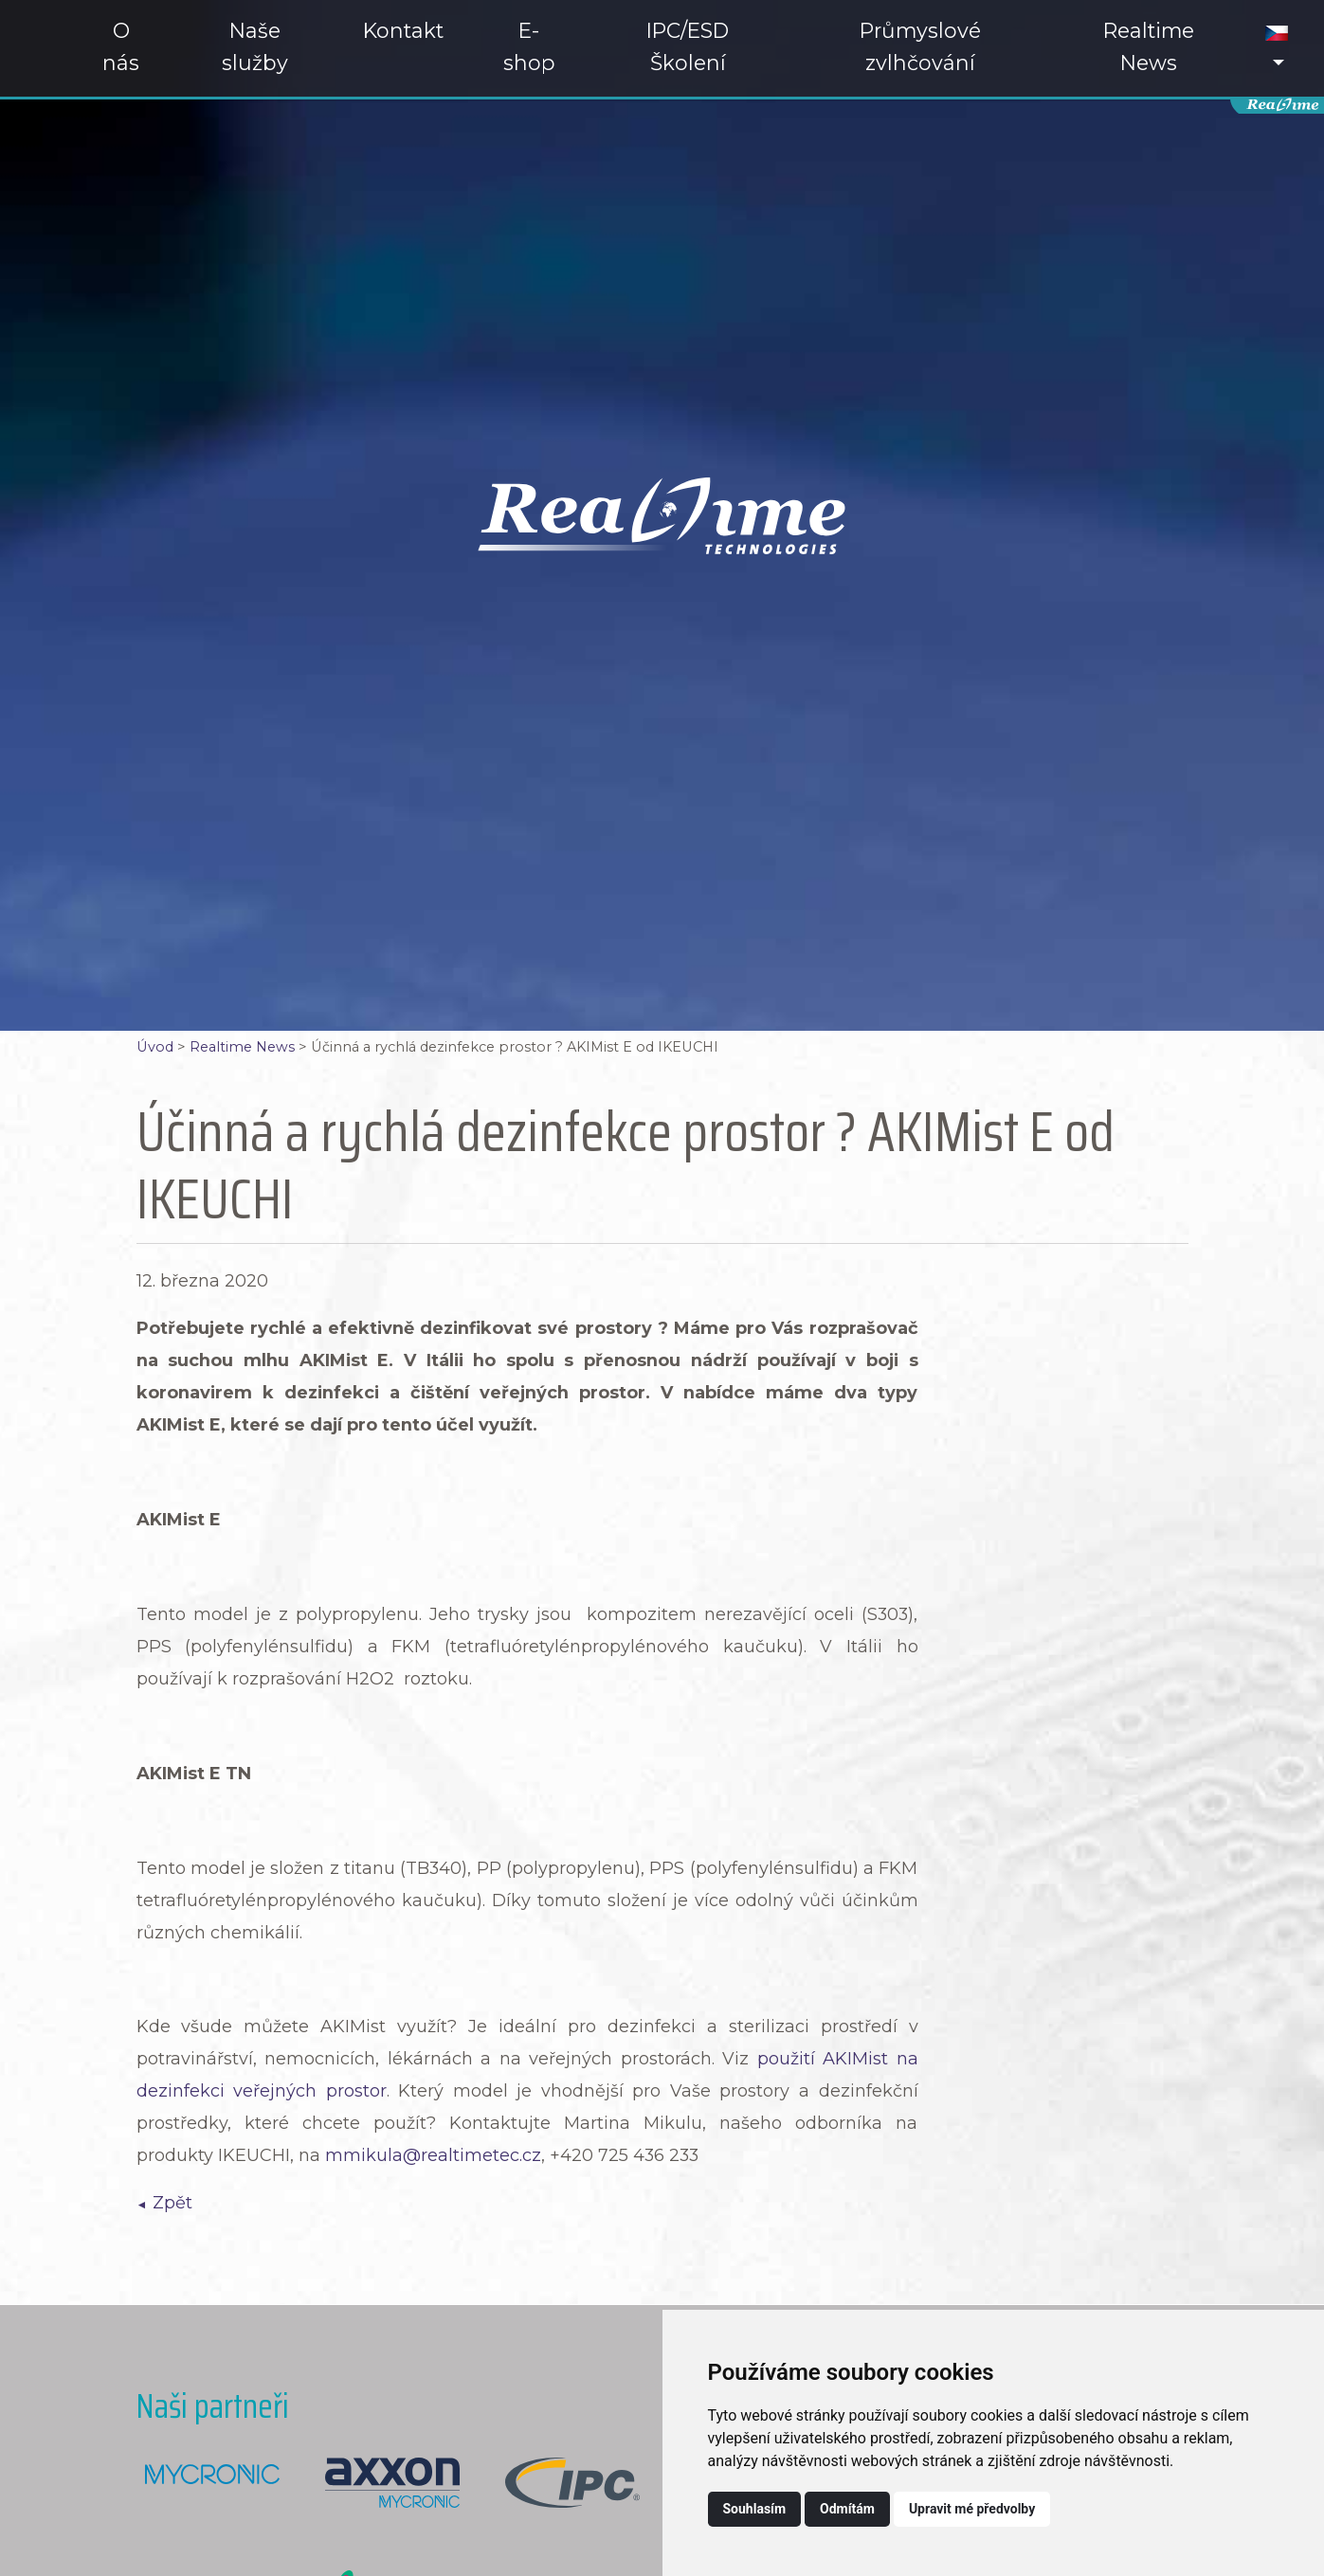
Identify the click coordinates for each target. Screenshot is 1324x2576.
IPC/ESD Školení (687, 46)
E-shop (529, 46)
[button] (1276, 48)
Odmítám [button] (847, 2508)
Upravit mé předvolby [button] (972, 2508)
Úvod (154, 1046)
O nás (120, 46)
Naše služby (255, 46)
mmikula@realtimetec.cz (433, 2155)
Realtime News (1148, 46)
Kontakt (403, 30)
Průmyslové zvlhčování (920, 46)
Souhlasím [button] (755, 2508)
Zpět (172, 2202)
